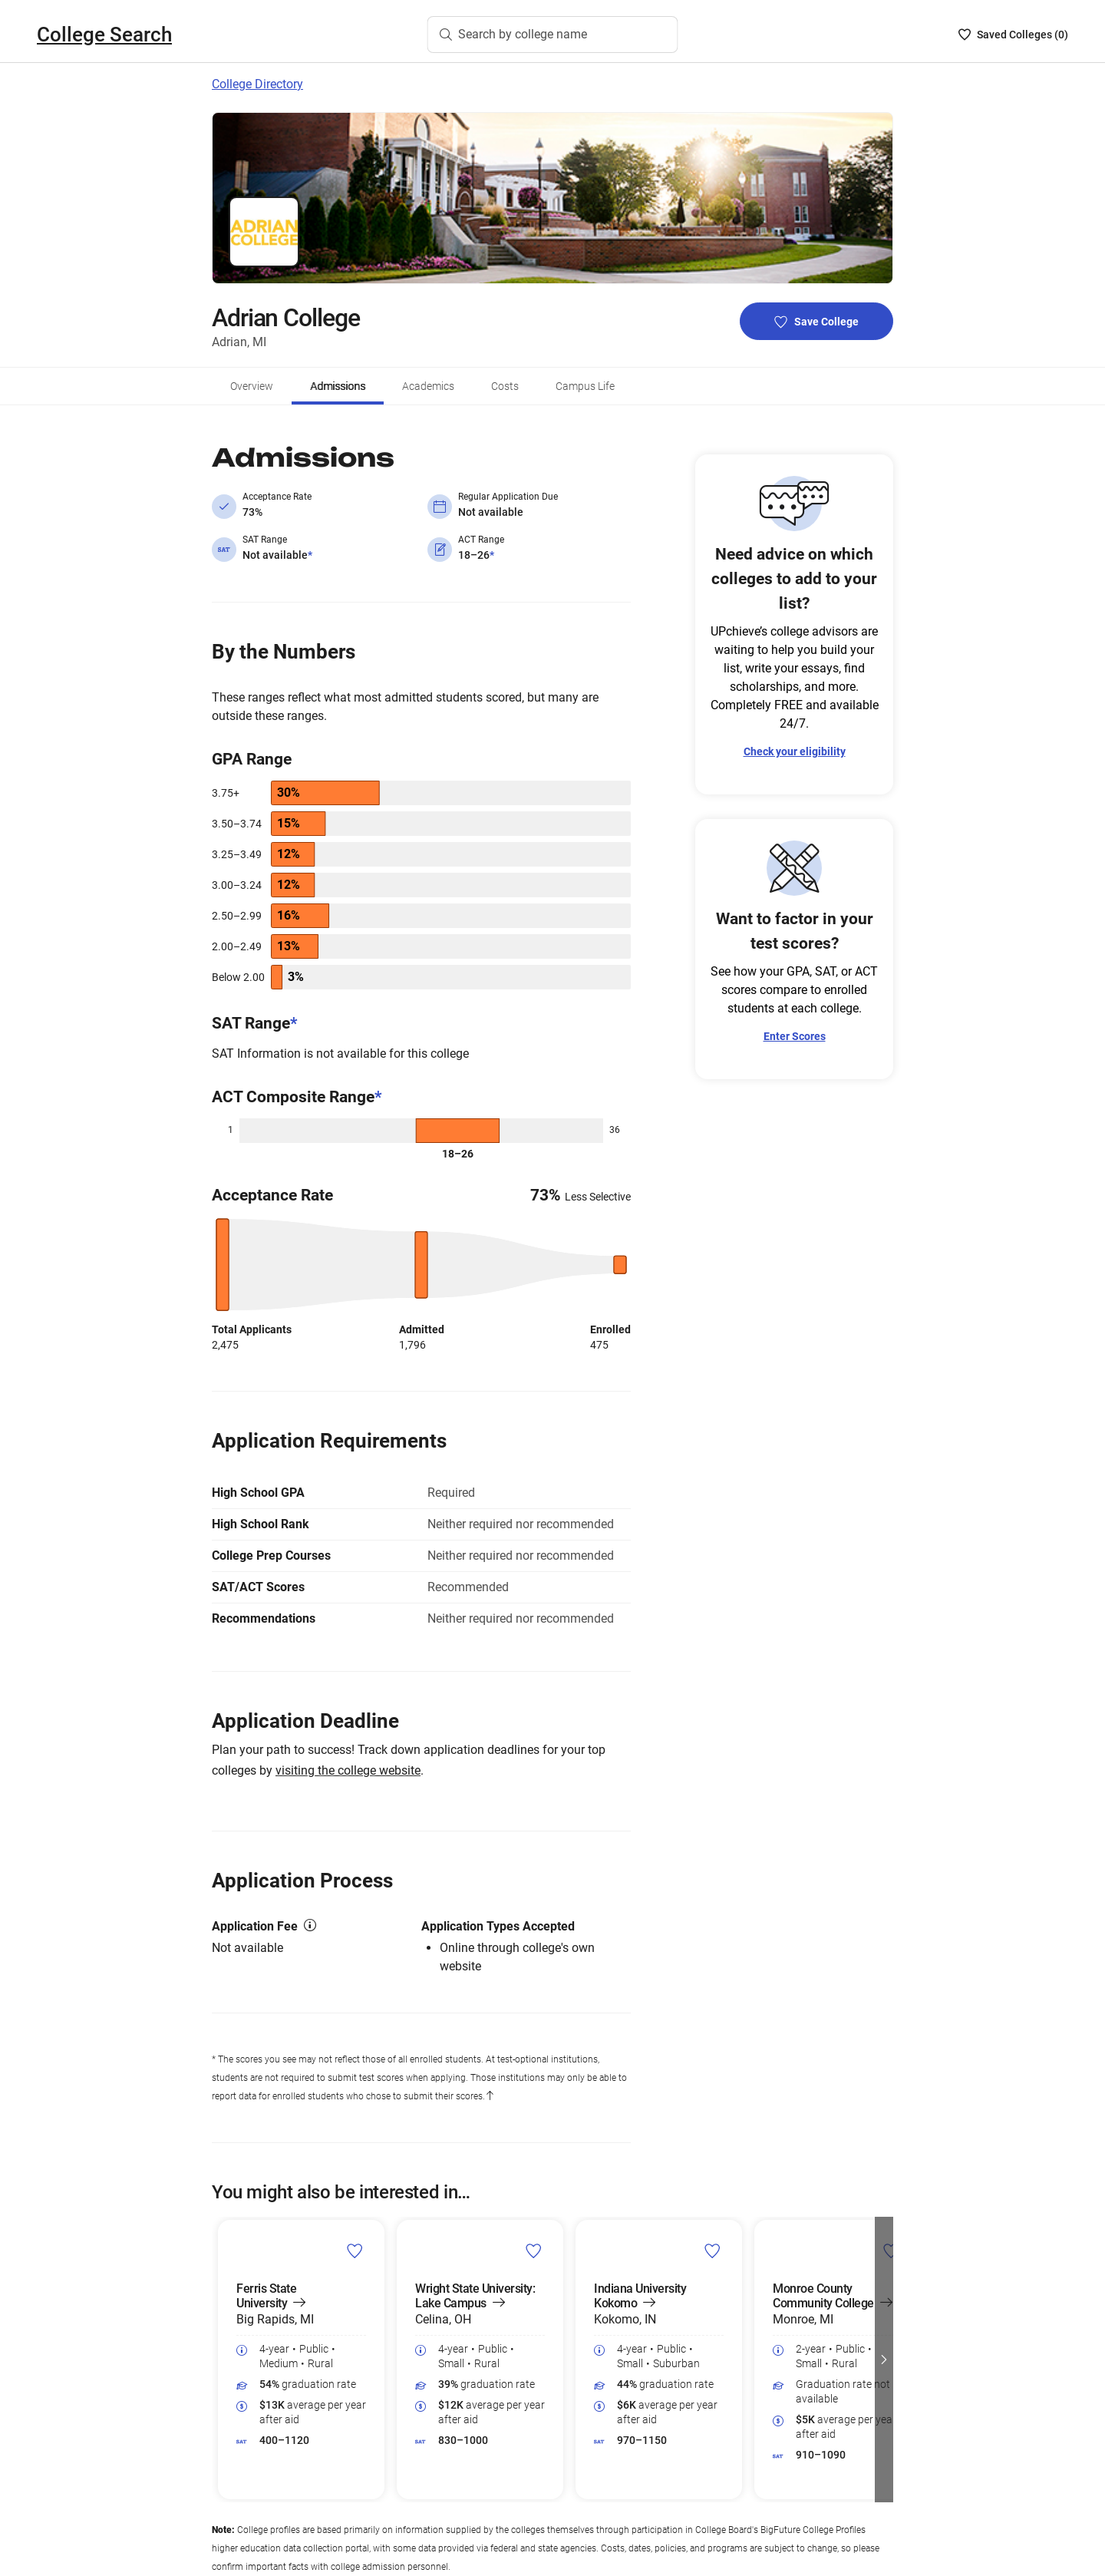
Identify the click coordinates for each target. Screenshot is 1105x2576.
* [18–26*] (492, 555)
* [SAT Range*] (294, 1023)
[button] (884, 2359)
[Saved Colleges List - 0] (1013, 34)
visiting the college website (348, 1770)
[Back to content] (489, 2096)
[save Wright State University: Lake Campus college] (534, 2250)
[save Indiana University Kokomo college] (712, 2250)
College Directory (257, 84)
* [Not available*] (310, 555)
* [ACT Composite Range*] (378, 1097)
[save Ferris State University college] (355, 2250)
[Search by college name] (552, 34)
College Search (104, 34)
